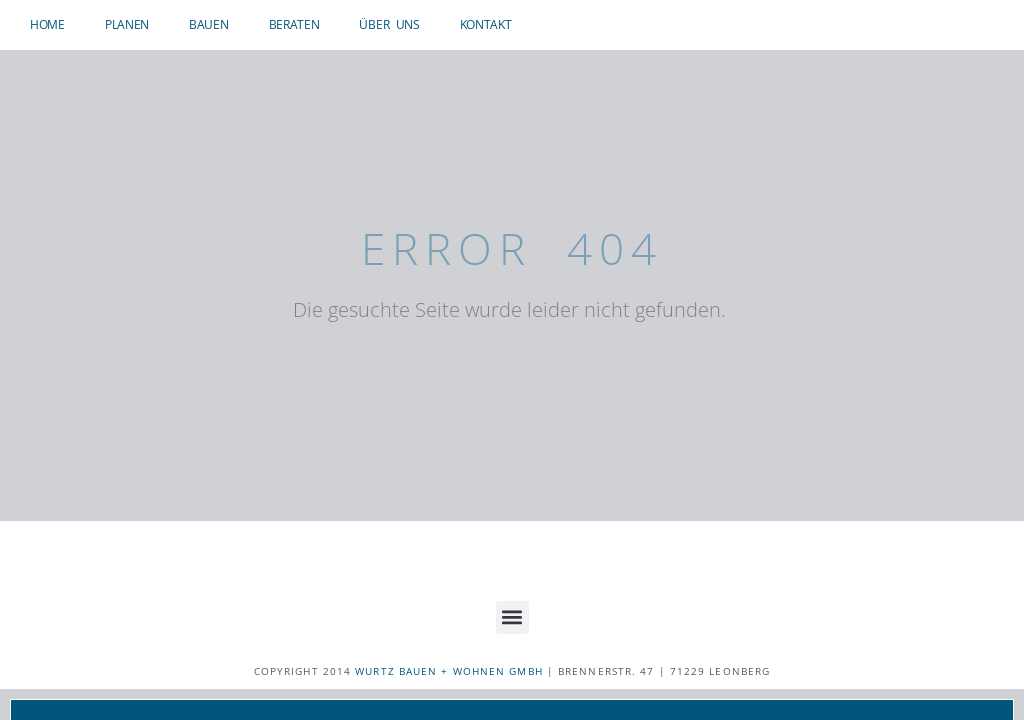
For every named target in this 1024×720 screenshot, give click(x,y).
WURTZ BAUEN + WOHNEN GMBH (449, 671)
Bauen (209, 24)
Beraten (294, 24)
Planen (127, 24)
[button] (512, 617)
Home (47, 24)
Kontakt (486, 24)
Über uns (389, 24)
